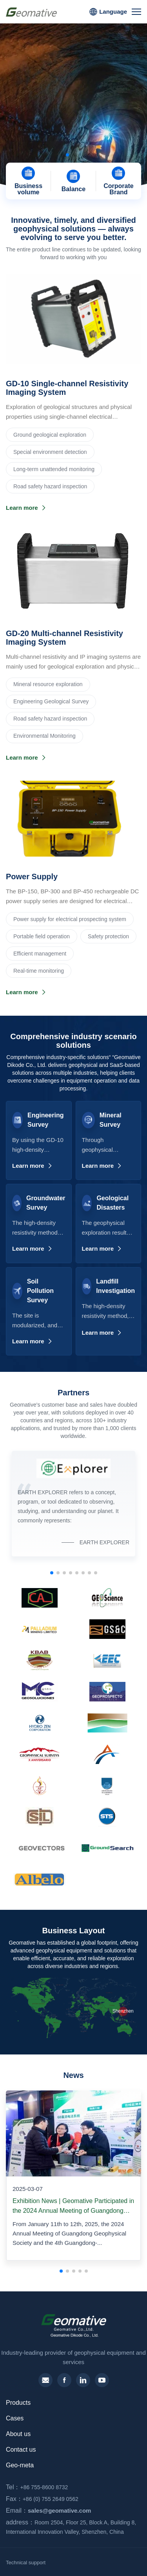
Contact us (21, 2449)
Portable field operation (41, 936)
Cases (15, 2418)
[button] (67, 154)
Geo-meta (20, 2465)
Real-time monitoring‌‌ (38, 971)
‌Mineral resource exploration (48, 684)
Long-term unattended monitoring (53, 469)
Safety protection (108, 936)
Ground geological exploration (49, 435)
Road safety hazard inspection (50, 486)
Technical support (25, 2562)
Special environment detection (50, 452)
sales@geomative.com (46, 2510)
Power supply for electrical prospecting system (69, 919)
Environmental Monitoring (44, 736)
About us (18, 2434)
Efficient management (39, 953)
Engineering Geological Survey (51, 701)
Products (18, 2402)
